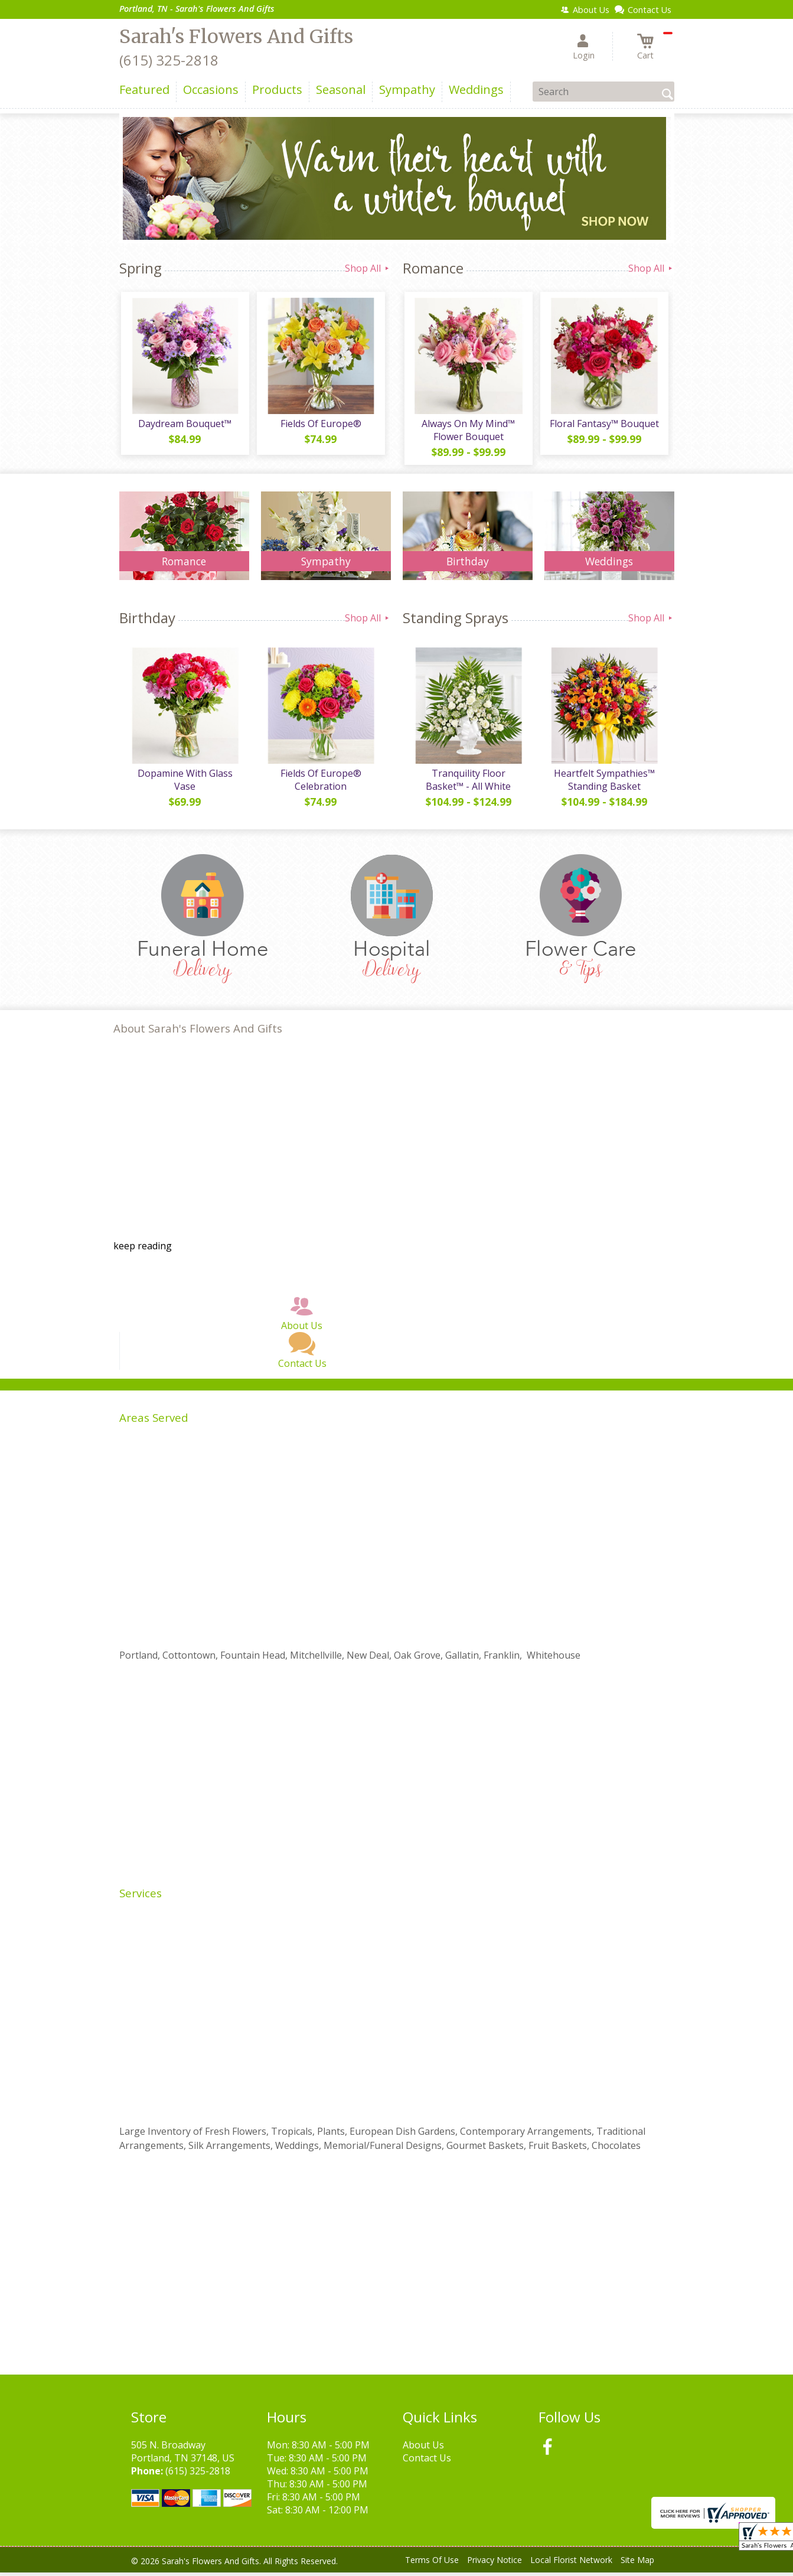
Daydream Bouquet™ (184, 425)
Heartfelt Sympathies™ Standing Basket (603, 783)
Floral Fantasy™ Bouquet (603, 425)
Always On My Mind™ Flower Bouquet (467, 432)
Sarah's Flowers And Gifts (236, 36)
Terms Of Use (432, 2564)
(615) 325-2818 (168, 60)
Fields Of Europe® (319, 425)
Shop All (368, 268)
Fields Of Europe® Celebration (319, 783)
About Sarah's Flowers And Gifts (197, 1032)
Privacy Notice (494, 2564)
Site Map (637, 2564)
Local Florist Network (571, 2564)
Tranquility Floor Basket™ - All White (467, 783)
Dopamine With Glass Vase (183, 783)
